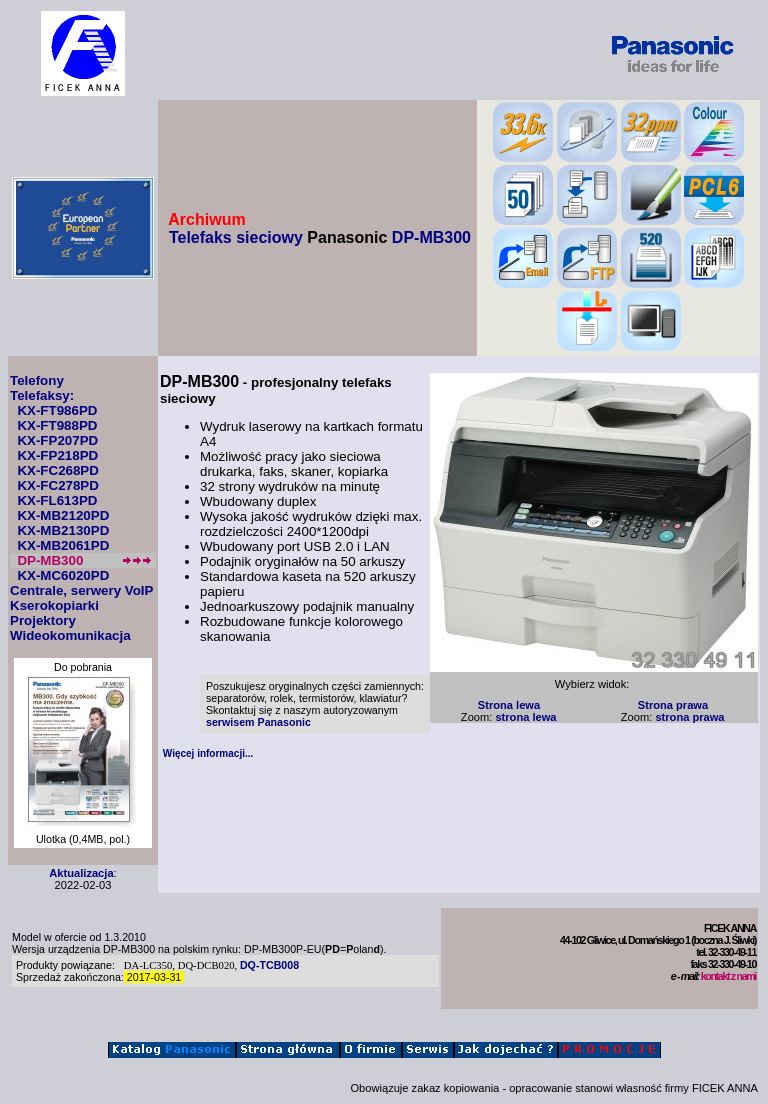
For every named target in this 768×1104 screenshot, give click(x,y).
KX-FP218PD (57, 455)
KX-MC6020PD (63, 575)
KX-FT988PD (57, 425)
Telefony (37, 380)
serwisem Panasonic (258, 722)
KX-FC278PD (57, 485)
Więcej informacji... (208, 753)
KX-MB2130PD (63, 530)
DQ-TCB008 (269, 965)
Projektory (43, 620)
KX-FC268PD (57, 470)
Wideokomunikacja (70, 635)
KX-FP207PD (57, 440)
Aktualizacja (81, 873)
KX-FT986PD (57, 410)
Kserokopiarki (54, 605)
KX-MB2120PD (63, 515)
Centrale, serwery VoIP (81, 590)
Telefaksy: (42, 395)
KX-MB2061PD (63, 545)
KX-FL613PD (57, 500)
